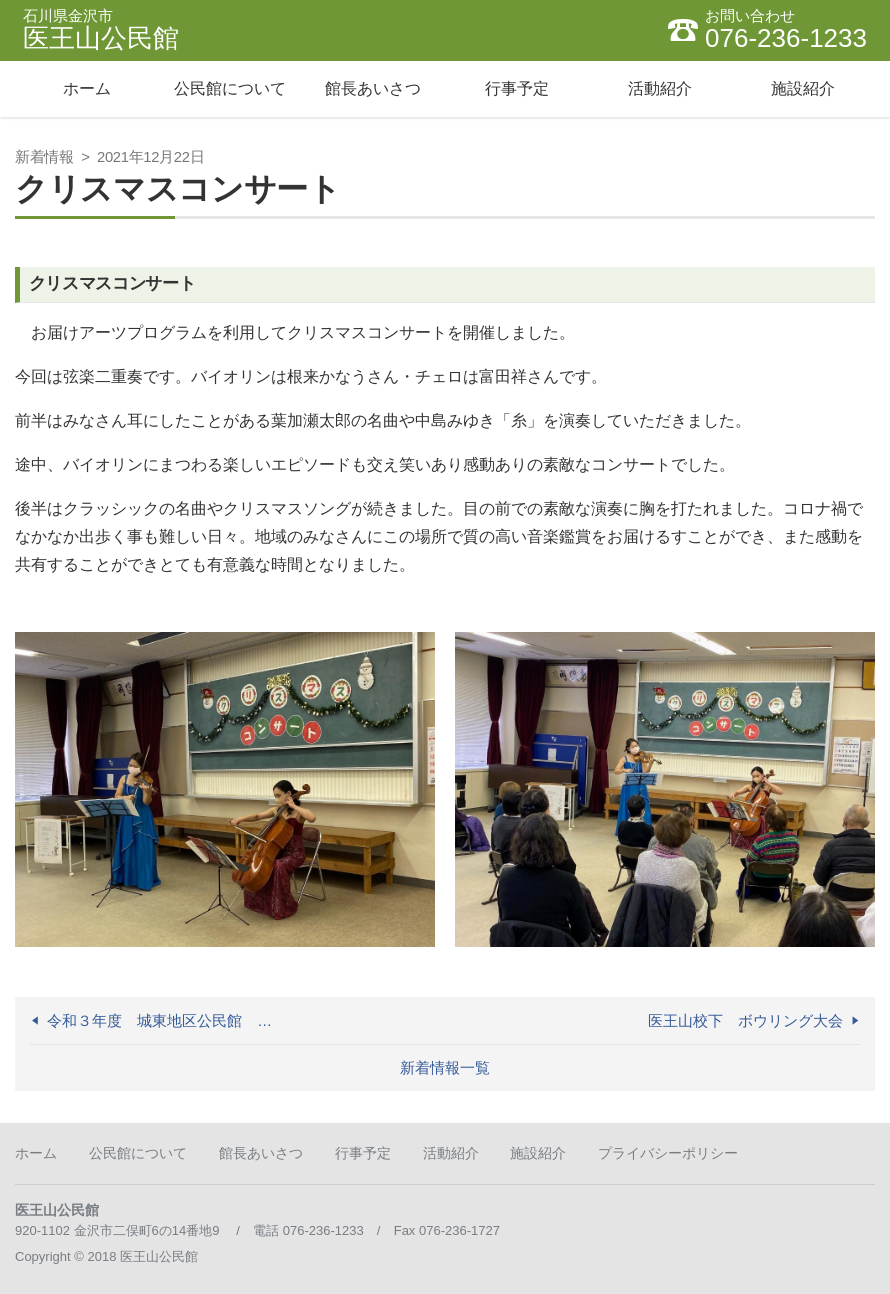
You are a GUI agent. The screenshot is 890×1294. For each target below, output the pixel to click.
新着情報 (44, 157)
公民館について (138, 1153)
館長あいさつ (261, 1153)
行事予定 (363, 1153)
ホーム (36, 1153)
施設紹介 (538, 1153)
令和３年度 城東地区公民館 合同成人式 (165, 1021)
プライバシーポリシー (668, 1153)
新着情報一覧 (445, 1068)
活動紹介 (451, 1153)
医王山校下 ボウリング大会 (745, 1021)
